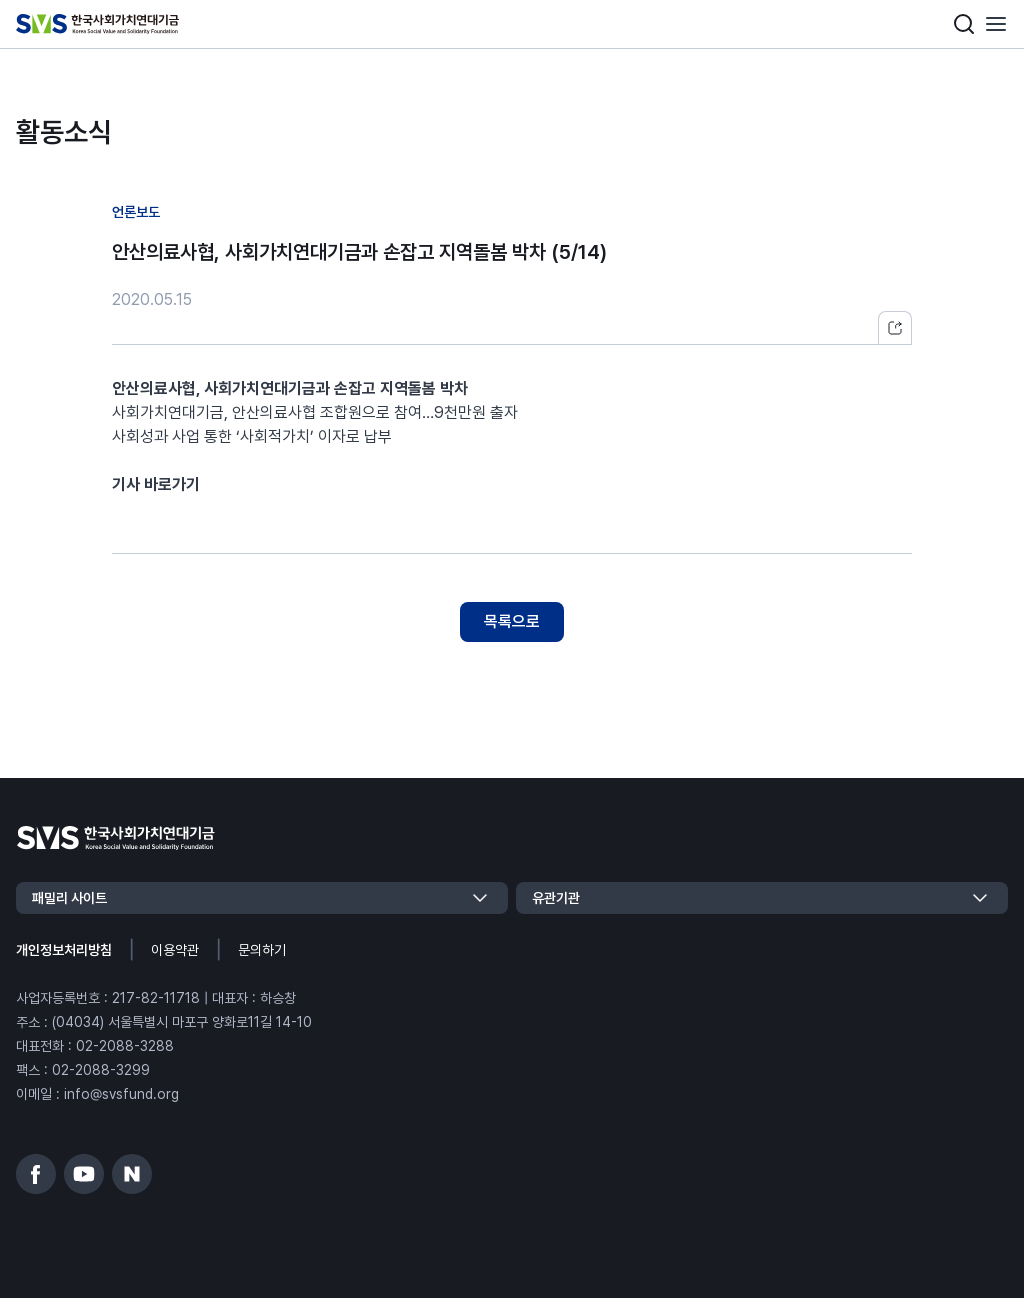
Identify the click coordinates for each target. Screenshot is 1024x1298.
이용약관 (175, 950)
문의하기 (262, 950)
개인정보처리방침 (64, 950)
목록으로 (512, 621)
